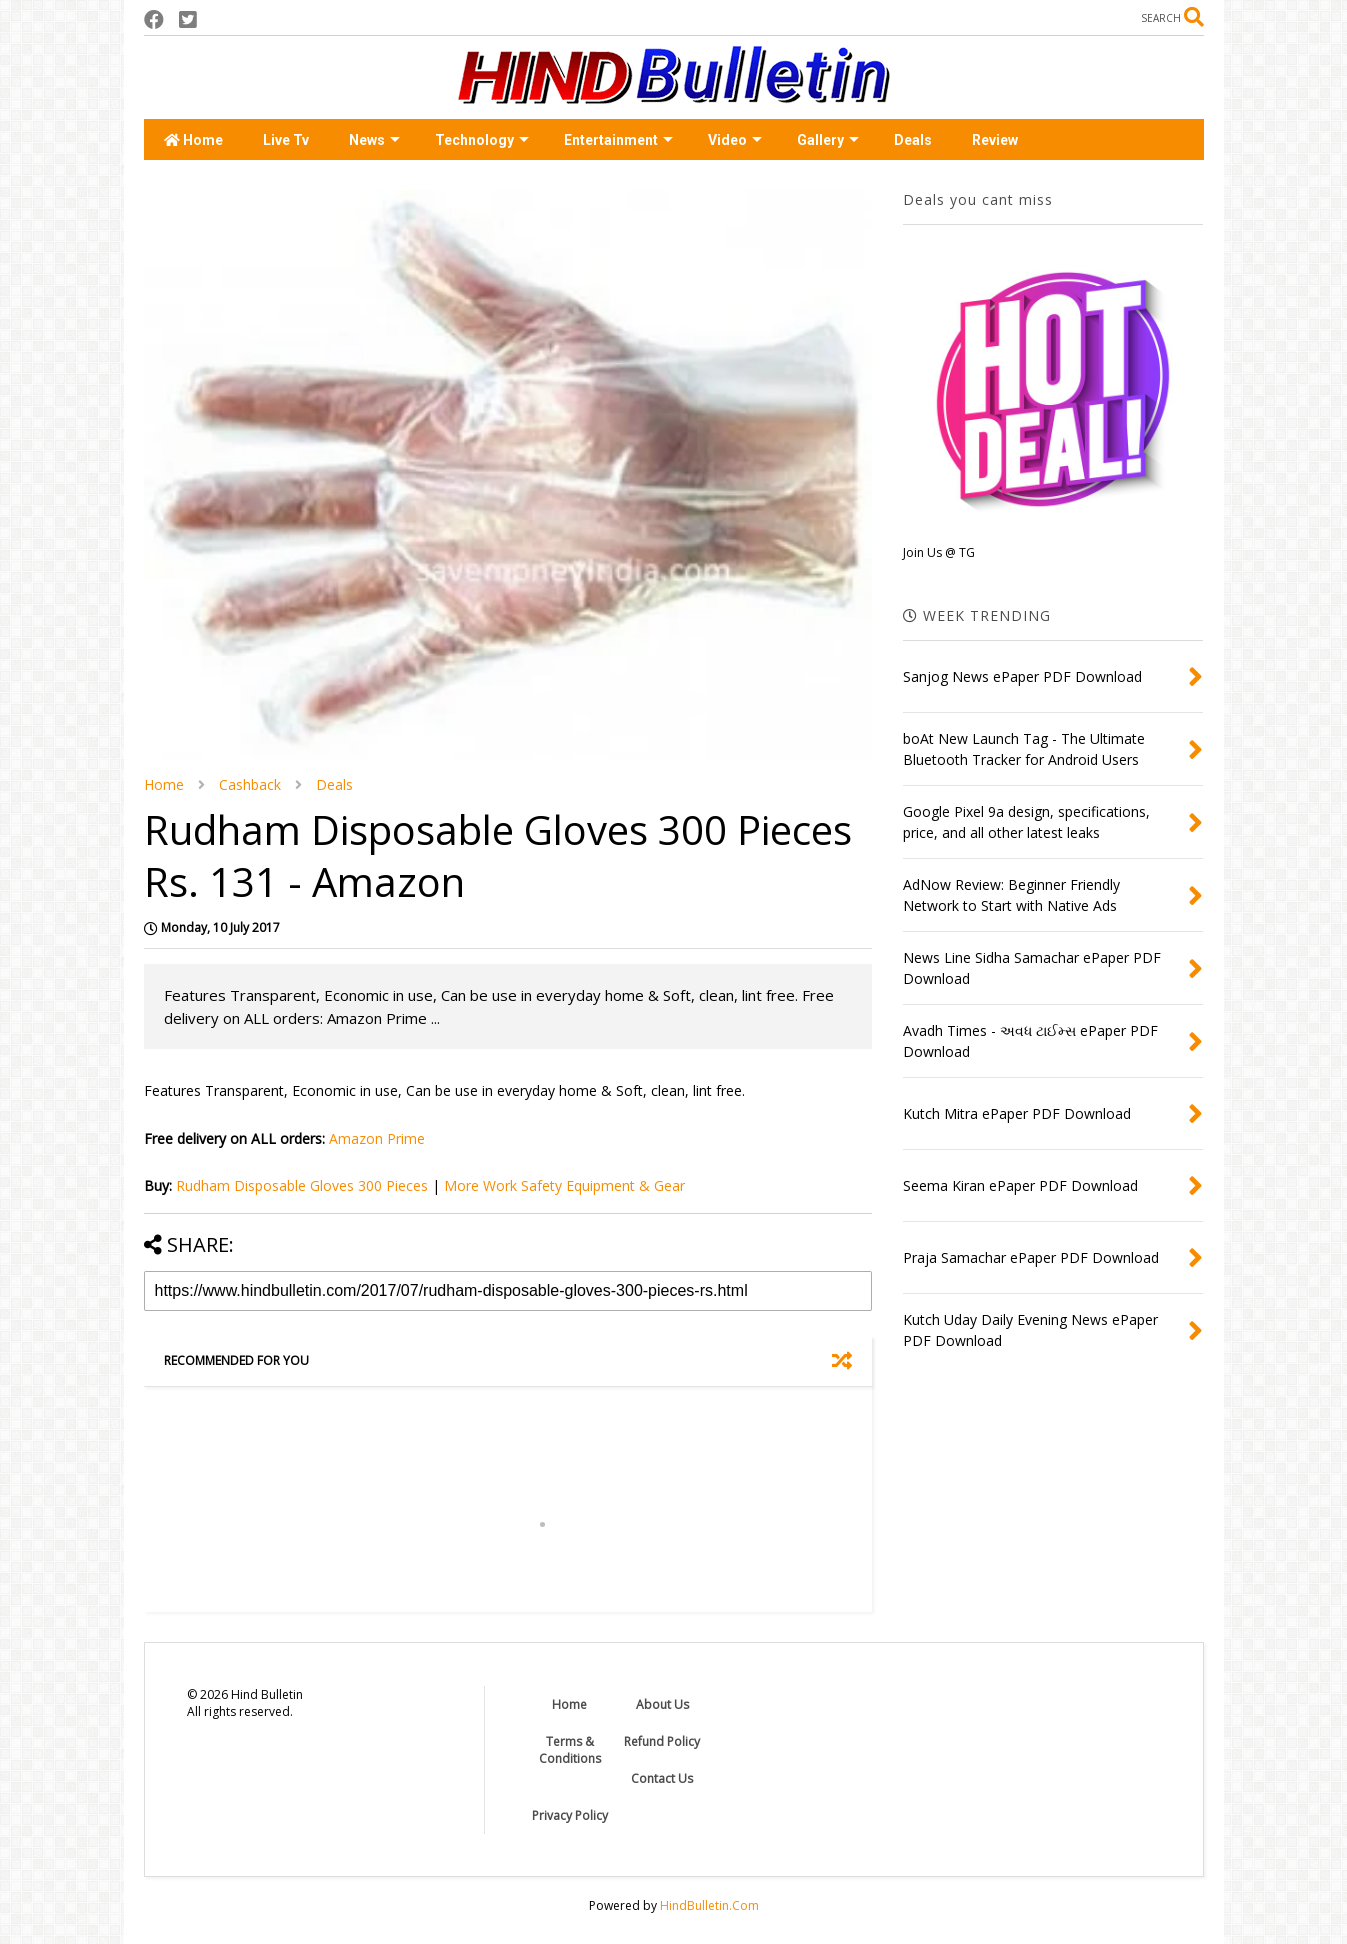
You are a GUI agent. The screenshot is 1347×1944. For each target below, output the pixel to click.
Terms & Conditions (570, 1750)
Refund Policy (662, 1741)
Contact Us (662, 1778)
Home (193, 140)
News (374, 140)
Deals (913, 140)
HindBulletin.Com (709, 1905)
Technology (482, 140)
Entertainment (618, 140)
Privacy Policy (570, 1815)
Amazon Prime (377, 1138)
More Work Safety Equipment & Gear (564, 1185)
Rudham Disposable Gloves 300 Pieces (302, 1185)
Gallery (828, 140)
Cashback (250, 784)
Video (735, 140)
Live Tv (286, 140)
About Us (662, 1704)
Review (995, 140)
